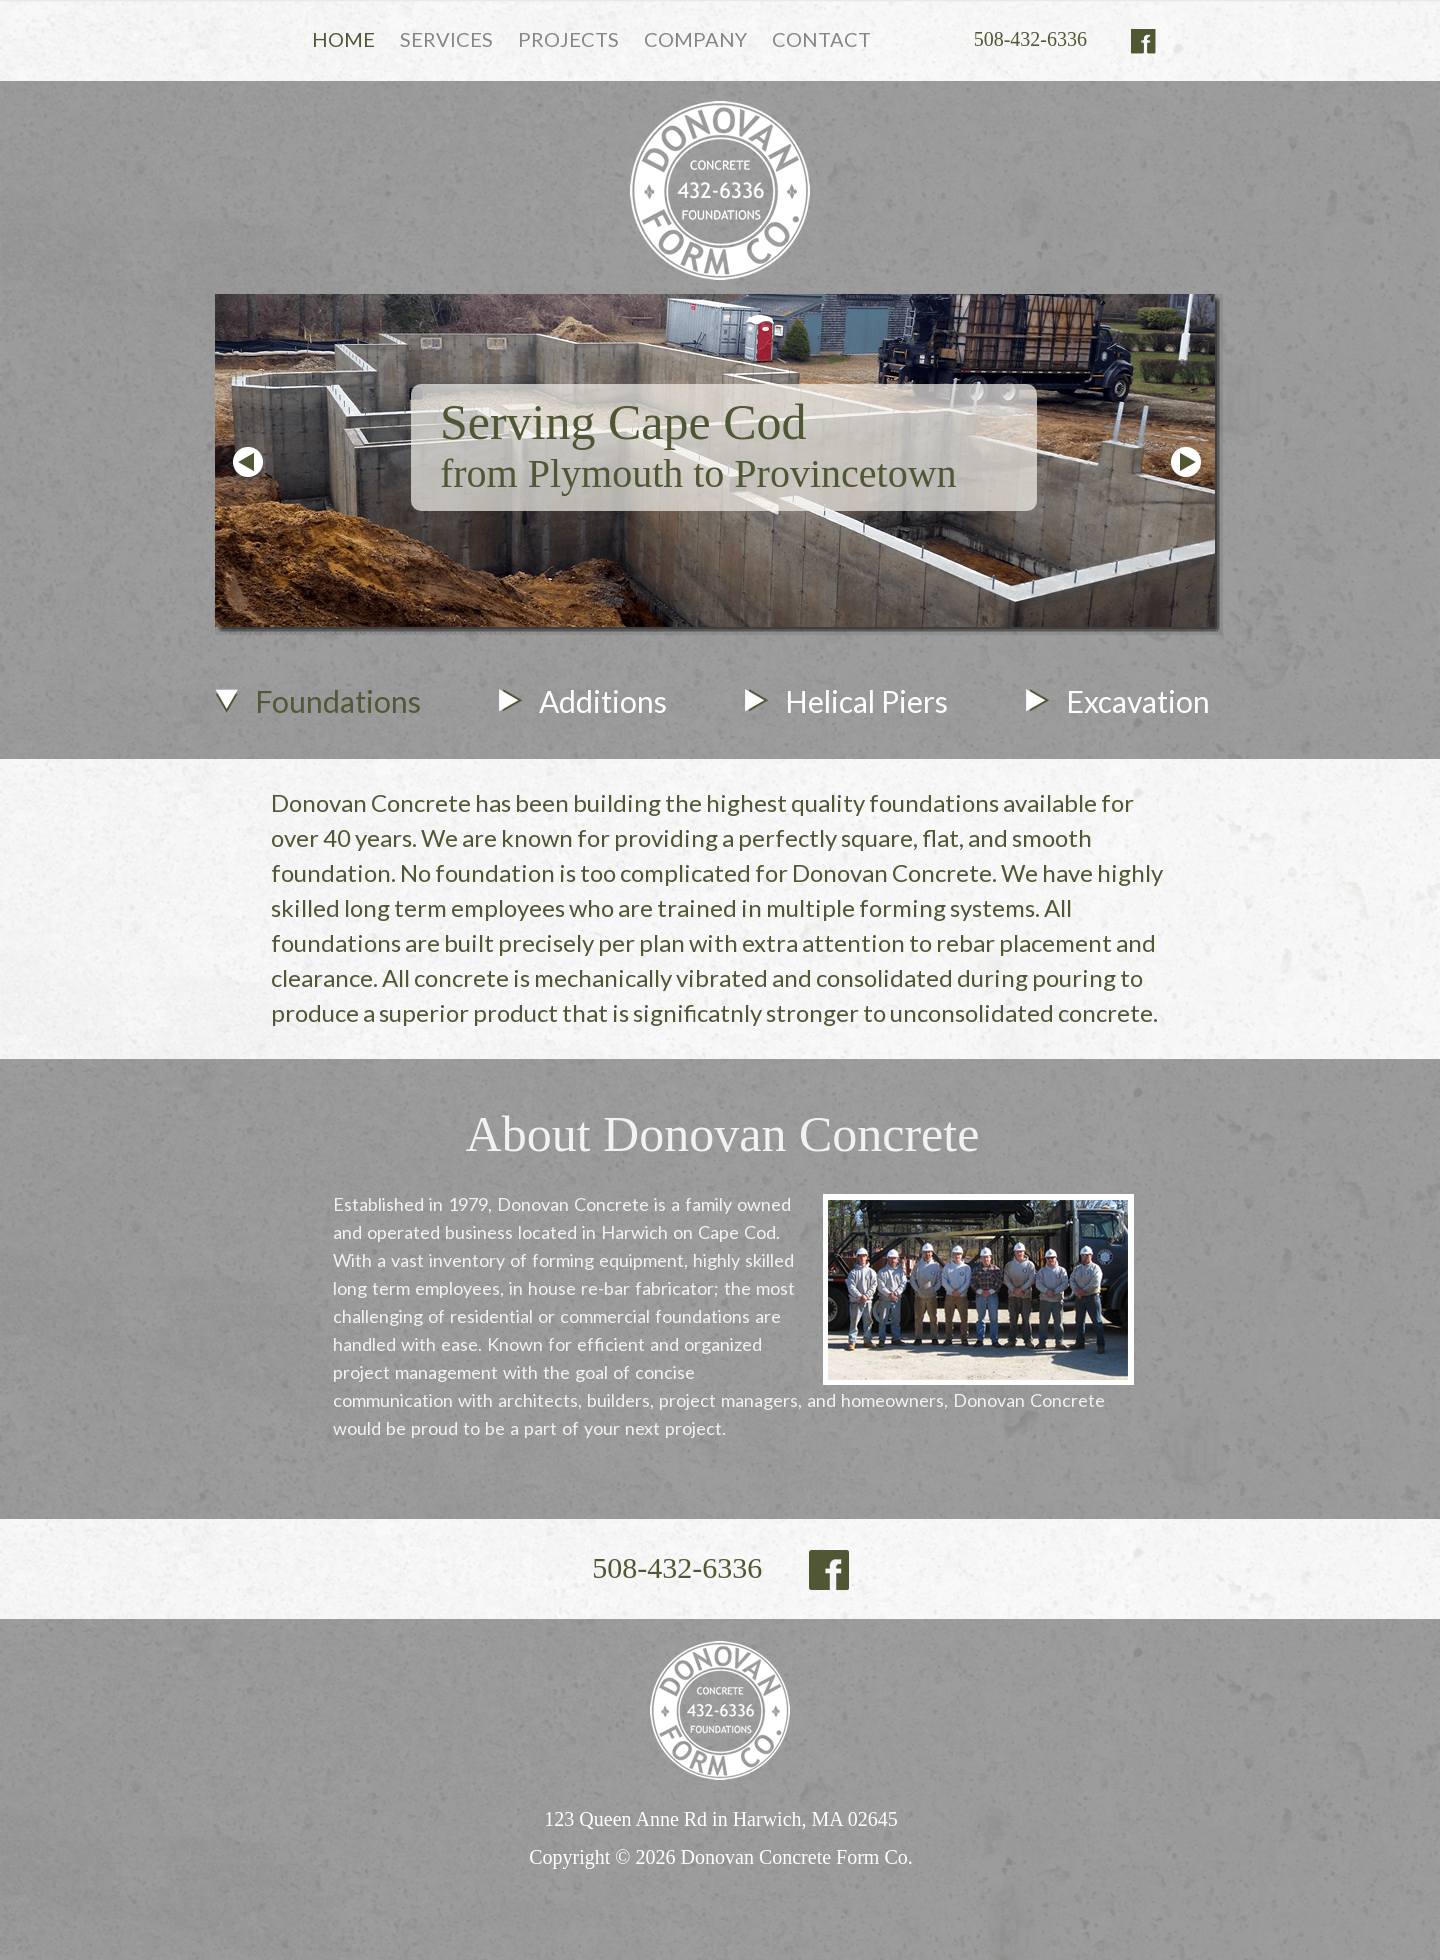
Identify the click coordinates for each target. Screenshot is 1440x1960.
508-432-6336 (1030, 39)
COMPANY (695, 39)
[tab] (318, 724)
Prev (248, 462)
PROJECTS (568, 39)
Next (1186, 462)
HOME (343, 39)
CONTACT (821, 39)
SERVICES (446, 39)
